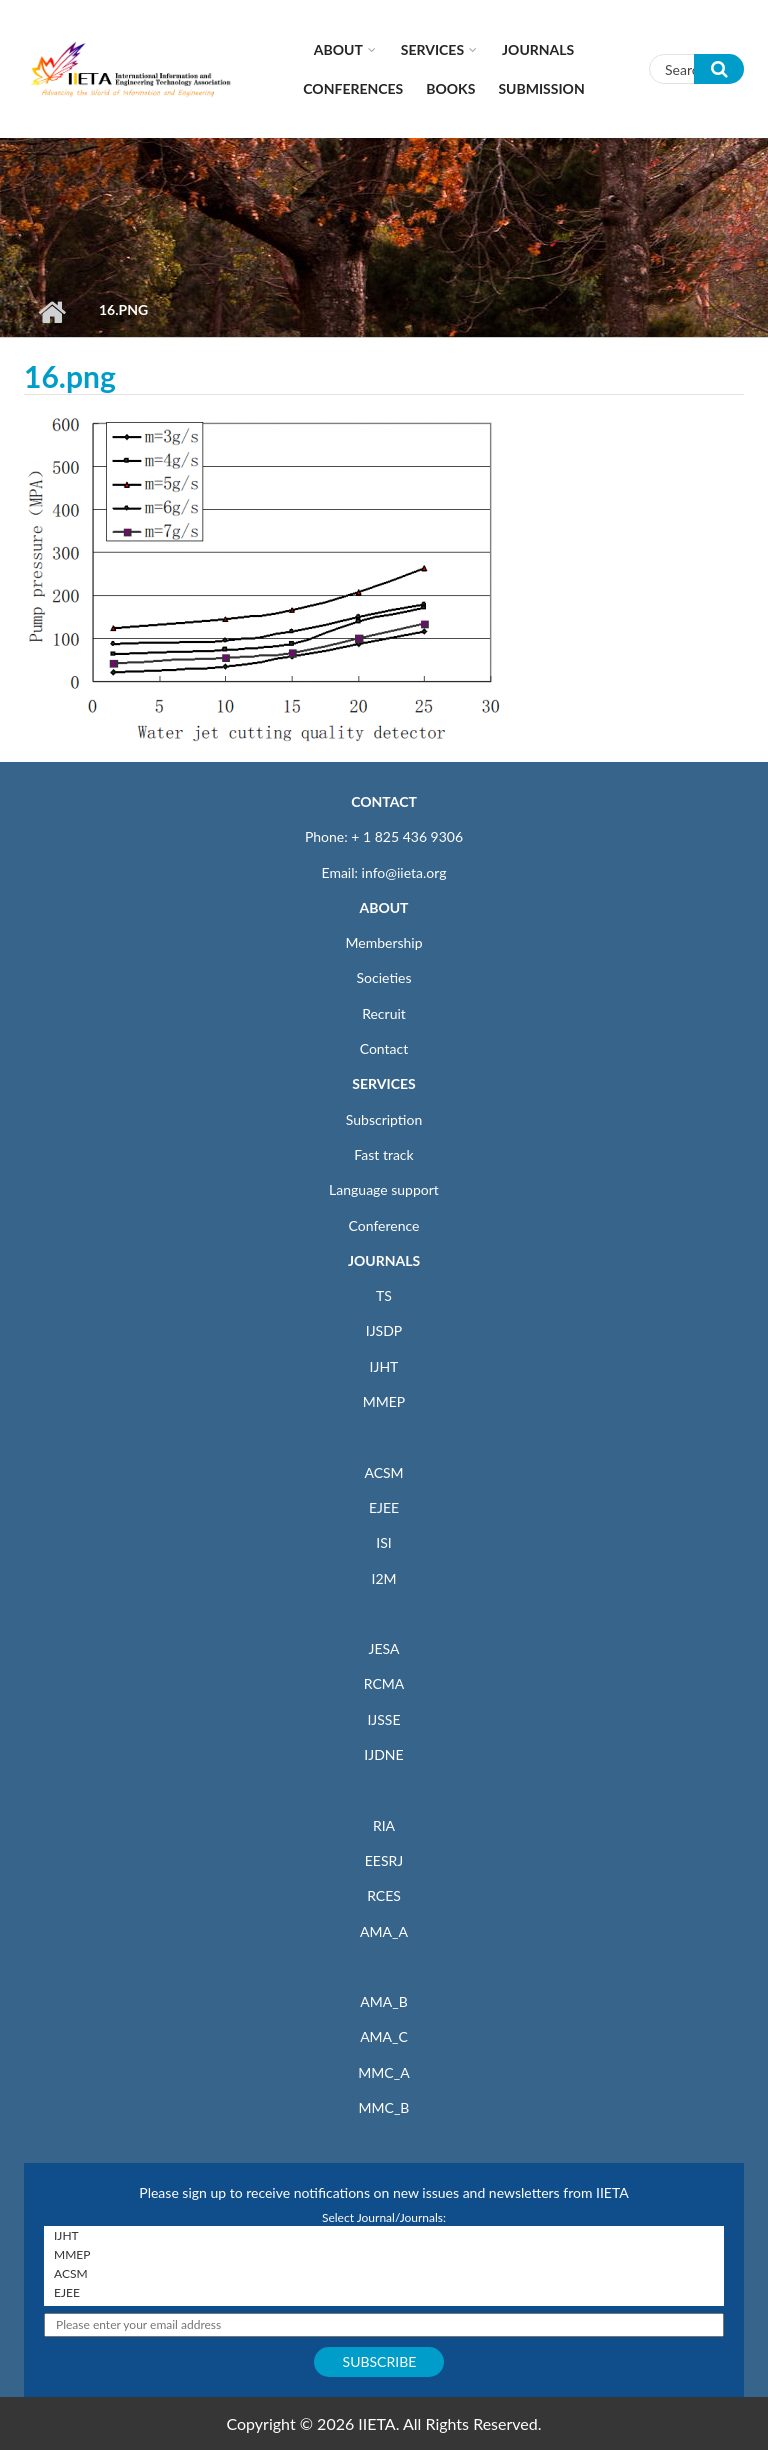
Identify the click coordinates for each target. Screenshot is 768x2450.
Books (450, 88)
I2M (383, 1578)
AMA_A (384, 1931)
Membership (383, 942)
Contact (384, 1048)
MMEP (384, 1401)
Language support (384, 1189)
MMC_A (383, 2072)
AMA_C (384, 2036)
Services (432, 49)
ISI (383, 1542)
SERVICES (383, 1083)
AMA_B (383, 2001)
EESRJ (384, 1860)
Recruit (384, 1013)
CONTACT (384, 801)
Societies (384, 977)
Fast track (383, 1154)
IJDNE (383, 1754)
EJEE (384, 1507)
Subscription (384, 1119)
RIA (384, 1825)
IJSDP (384, 1330)
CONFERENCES (353, 88)
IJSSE (383, 1719)
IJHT (384, 1366)
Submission (541, 88)
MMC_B (384, 2107)
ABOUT (383, 907)
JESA (384, 1648)
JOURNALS (384, 1260)
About (338, 49)
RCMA (384, 1683)
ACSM (383, 1472)
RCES (384, 1895)
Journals (538, 49)
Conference (384, 1225)
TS (384, 1295)
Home (51, 312)
